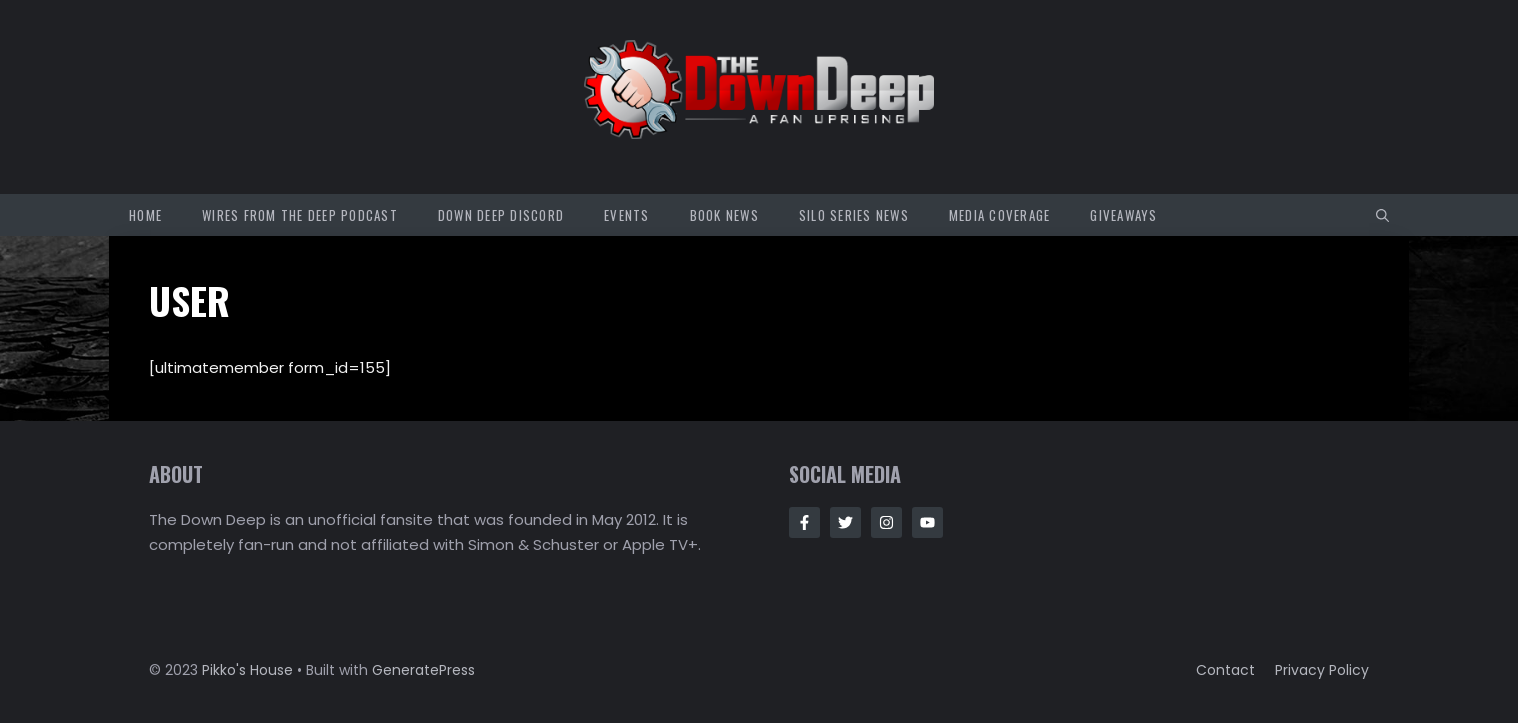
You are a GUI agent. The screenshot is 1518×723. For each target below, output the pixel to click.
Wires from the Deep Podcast (300, 215)
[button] (1382, 215)
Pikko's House (247, 670)
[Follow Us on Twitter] (845, 522)
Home (145, 215)
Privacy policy (1322, 670)
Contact (1225, 670)
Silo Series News (854, 215)
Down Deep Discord (501, 215)
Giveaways (1123, 215)
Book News (724, 215)
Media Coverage (1000, 215)
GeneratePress (423, 670)
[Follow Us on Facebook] (804, 522)
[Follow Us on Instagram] (886, 522)
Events (627, 215)
